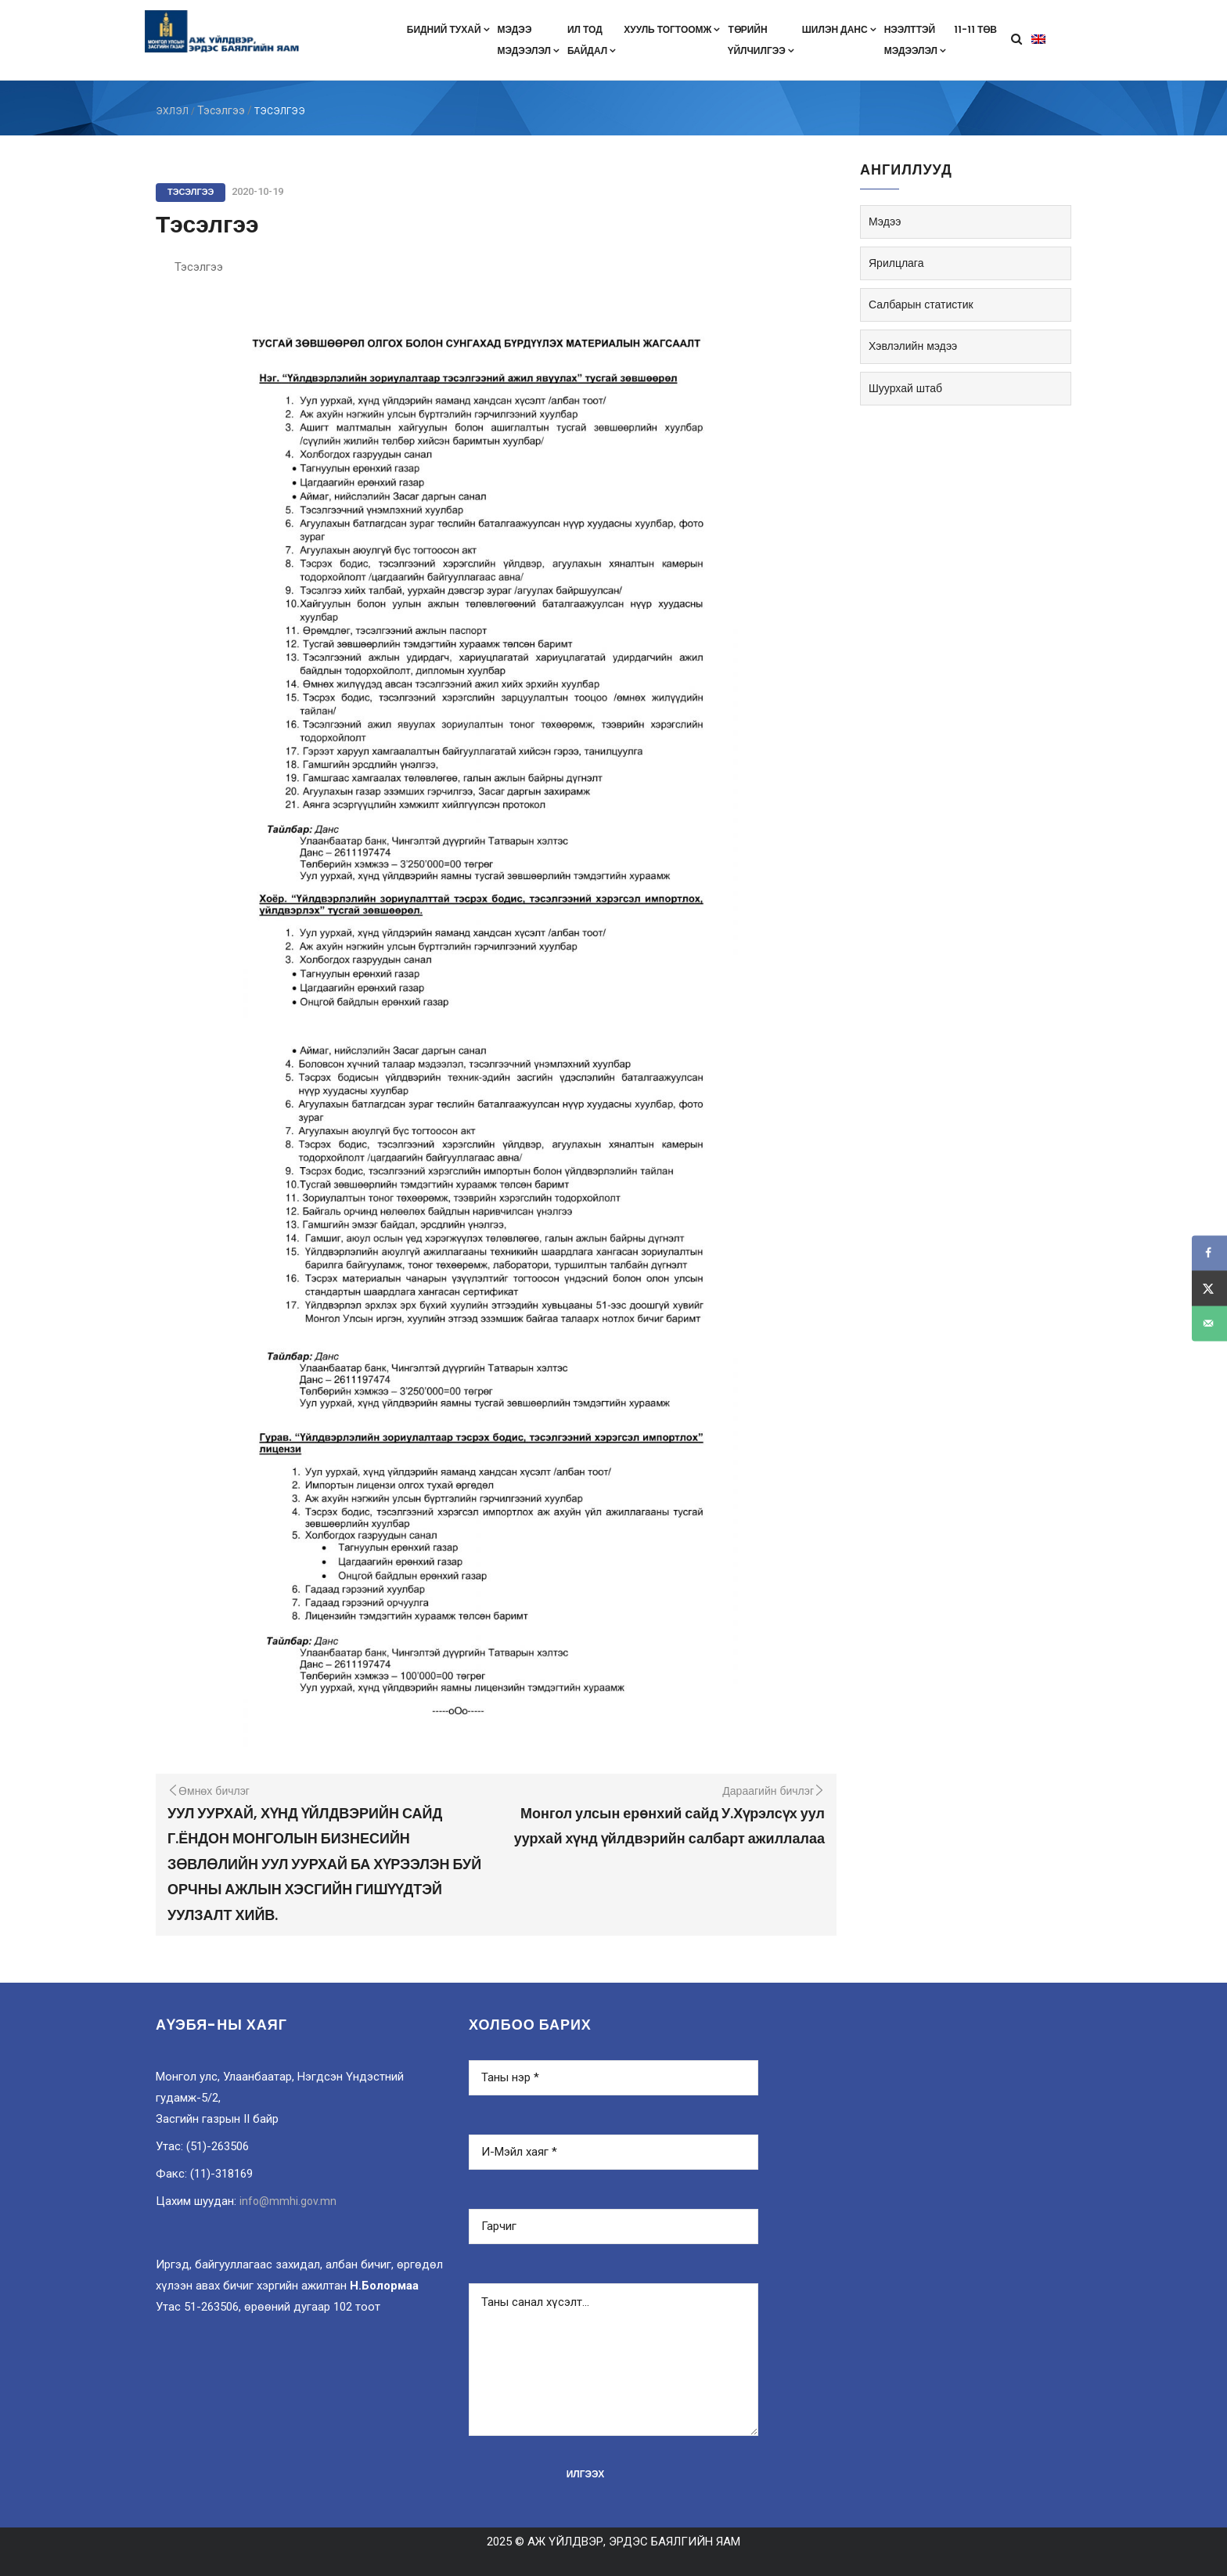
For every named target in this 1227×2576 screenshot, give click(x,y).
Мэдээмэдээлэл (529, 40)
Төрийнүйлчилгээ (760, 40)
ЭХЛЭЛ (172, 111)
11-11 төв (975, 29)
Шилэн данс (839, 29)
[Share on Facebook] (1209, 1252)
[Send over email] (1209, 1323)
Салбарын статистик (921, 304)
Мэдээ (885, 221)
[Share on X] (1209, 1288)
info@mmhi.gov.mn (287, 2201)
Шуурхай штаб (905, 388)
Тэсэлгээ (221, 110)
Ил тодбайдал (591, 40)
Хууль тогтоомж (672, 29)
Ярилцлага (896, 263)
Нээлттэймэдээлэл (915, 40)
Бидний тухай (448, 29)
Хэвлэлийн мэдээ (913, 346)
